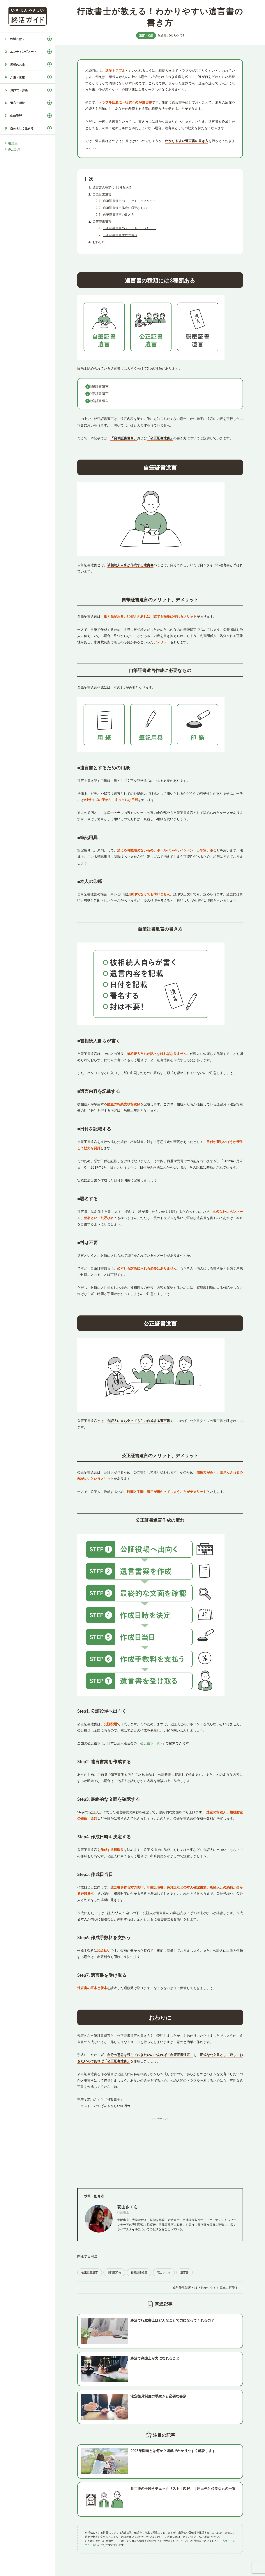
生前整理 (16, 115)
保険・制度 (192, 2536)
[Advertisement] (160, 2147)
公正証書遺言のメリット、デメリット (129, 228)
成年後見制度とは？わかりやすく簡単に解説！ (203, 2287)
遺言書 (184, 2272)
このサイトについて (69, 2571)
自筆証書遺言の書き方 (118, 215)
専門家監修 (114, 2272)
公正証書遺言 (102, 222)
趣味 (226, 2536)
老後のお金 (17, 64)
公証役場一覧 (150, 1743)
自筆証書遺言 (102, 194)
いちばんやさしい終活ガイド (247, 2571)
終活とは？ (17, 39)
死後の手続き (108, 2536)
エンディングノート (23, 51)
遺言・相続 (17, 102)
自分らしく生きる (22, 128)
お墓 (139, 2536)
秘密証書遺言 (139, 2272)
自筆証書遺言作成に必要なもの (125, 208)
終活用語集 (183, 2512)
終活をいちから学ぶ (140, 2512)
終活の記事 (164, 2512)
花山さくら (164, 2272)
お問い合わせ (119, 2571)
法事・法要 (211, 2536)
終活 (91, 2536)
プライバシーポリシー (96, 2571)
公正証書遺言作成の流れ (120, 235)
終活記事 (14, 149)
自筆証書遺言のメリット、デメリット (129, 201)
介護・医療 (17, 77)
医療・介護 (173, 2536)
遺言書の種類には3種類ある (112, 187)
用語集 (13, 143)
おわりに (99, 242)
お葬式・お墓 (19, 90)
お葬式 (126, 2536)
